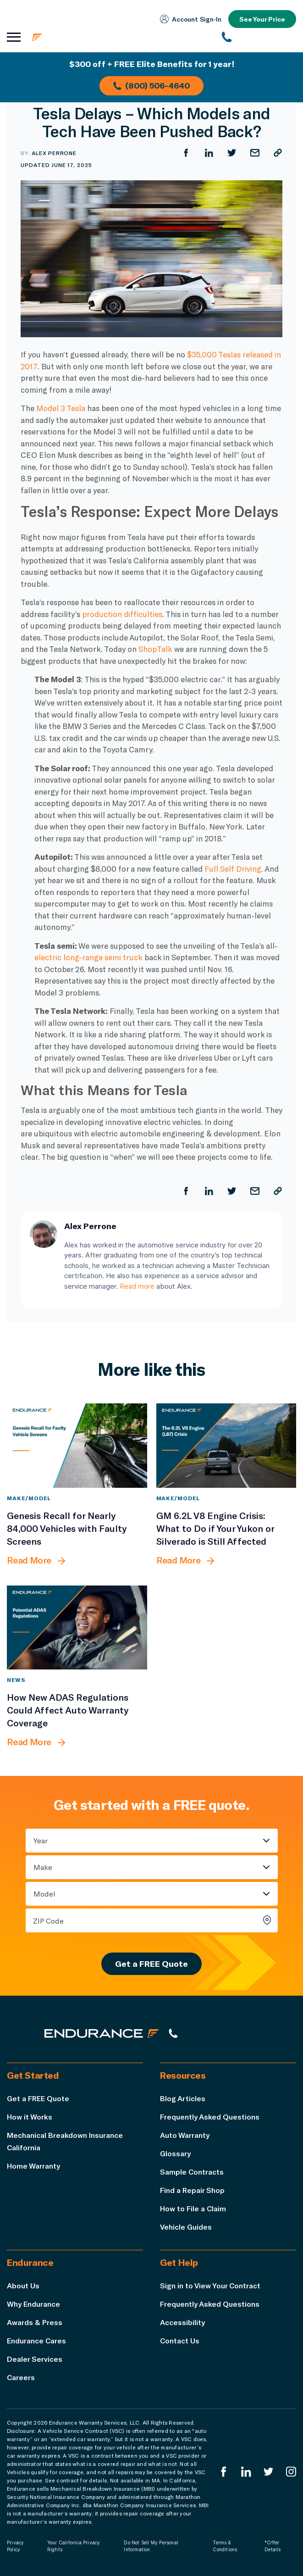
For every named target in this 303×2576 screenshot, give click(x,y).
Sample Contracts (192, 2171)
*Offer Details (272, 2546)
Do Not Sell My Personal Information (151, 2546)
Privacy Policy (15, 2546)
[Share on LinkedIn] (209, 153)
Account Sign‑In (190, 19)
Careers (21, 2377)
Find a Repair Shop (192, 2190)
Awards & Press (34, 2322)
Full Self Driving (232, 868)
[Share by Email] (254, 153)
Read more (137, 1286)
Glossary (175, 2153)
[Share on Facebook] (186, 153)
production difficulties (122, 613)
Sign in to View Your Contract (210, 2285)
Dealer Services (34, 2358)
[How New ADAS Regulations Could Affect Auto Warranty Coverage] (77, 1627)
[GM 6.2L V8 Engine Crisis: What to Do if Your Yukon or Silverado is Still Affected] (226, 1445)
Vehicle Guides (186, 2226)
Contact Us (180, 2340)
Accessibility (182, 2322)
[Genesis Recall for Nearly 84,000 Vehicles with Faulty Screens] (77, 1445)
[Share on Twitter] (232, 153)
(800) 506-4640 (151, 85)
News (16, 1679)
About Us (23, 2285)
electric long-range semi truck (88, 957)
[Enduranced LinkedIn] (246, 2471)
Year (40, 1840)
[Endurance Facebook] (224, 2471)
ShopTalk (155, 648)
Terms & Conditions (225, 2546)
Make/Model (29, 1498)
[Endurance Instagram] (291, 2471)
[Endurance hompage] (101, 2033)
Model (44, 1893)
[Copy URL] (277, 153)
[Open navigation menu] (14, 37)
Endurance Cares (36, 2340)
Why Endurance (33, 2303)
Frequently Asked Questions (209, 2116)
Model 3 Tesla (60, 407)
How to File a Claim (193, 2208)
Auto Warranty (184, 2135)
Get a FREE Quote (151, 1963)
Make (42, 1867)
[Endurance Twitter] (269, 2471)
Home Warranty (33, 2165)
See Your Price (262, 19)
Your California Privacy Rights (73, 2546)
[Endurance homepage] (87, 37)
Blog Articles (182, 2098)
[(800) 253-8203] (258, 37)
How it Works (29, 2116)
